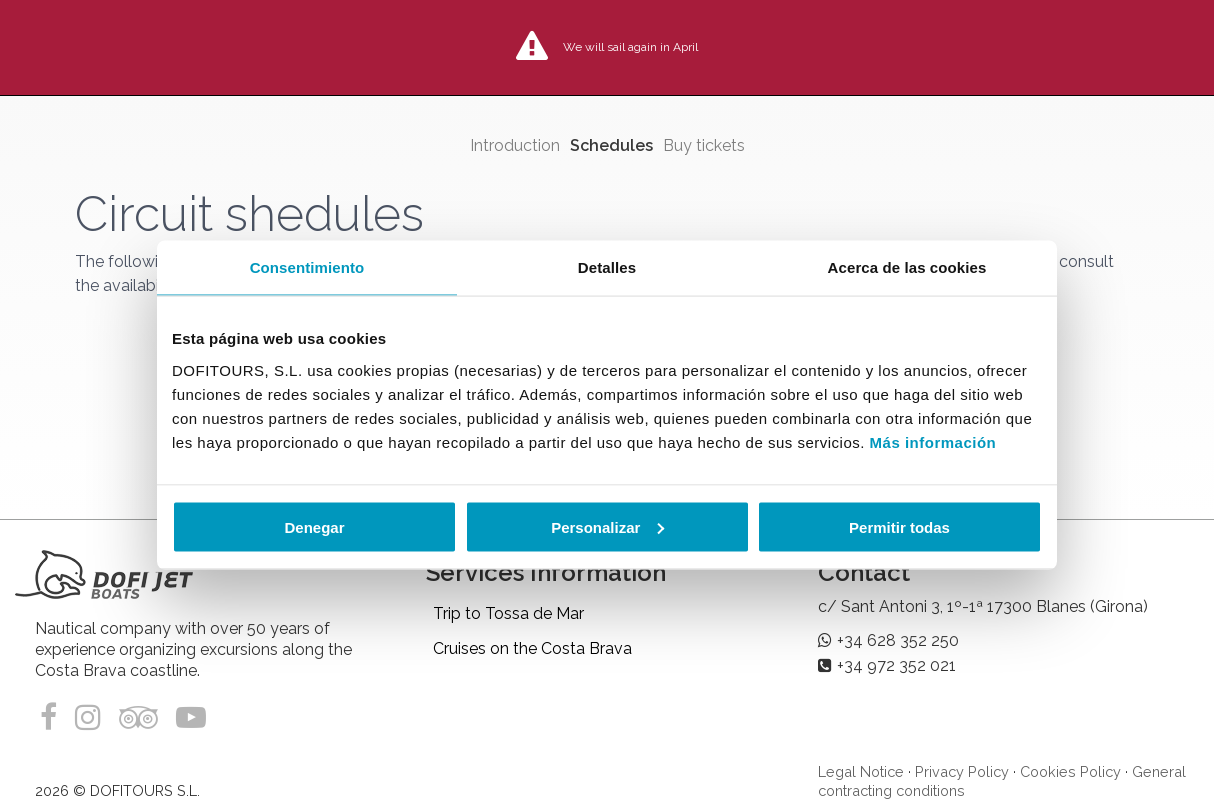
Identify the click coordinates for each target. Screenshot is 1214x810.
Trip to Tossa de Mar (508, 613)
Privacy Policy (962, 771)
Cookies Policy (1070, 771)
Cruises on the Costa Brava (532, 648)
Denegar (314, 526)
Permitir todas (899, 526)
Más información (933, 441)
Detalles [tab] (607, 267)
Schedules (611, 145)
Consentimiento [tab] (307, 267)
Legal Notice (861, 771)
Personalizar (607, 526)
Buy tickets (704, 145)
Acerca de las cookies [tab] (907, 267)
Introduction (515, 145)
